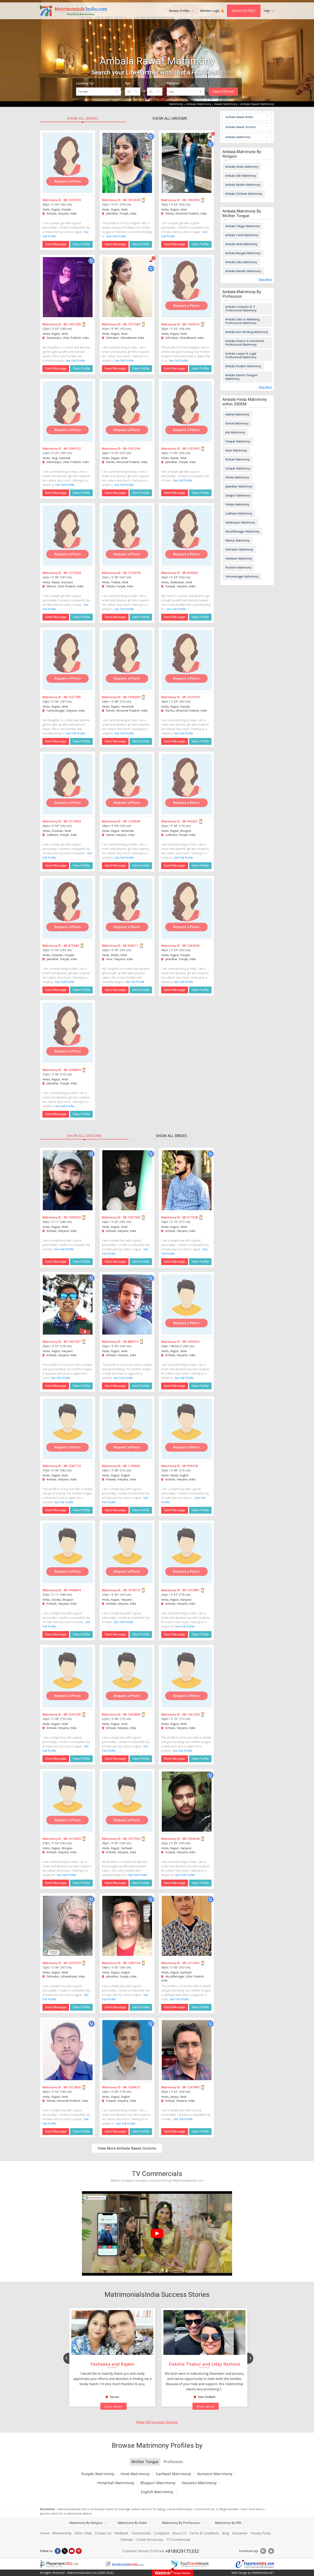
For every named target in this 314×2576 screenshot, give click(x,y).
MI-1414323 (72, 1839)
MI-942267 (190, 821)
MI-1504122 (72, 448)
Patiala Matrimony (237, 504)
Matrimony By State (134, 2523)
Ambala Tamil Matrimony (241, 235)
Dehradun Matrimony (239, 549)
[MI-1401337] (68, 1304)
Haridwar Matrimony (238, 558)
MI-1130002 (131, 1466)
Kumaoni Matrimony (214, 2474)
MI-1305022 (72, 1217)
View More (265, 279)
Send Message (55, 244)
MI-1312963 (72, 821)
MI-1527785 (72, 697)
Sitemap (127, 2539)
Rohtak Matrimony (237, 459)
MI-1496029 (131, 697)
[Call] (151, 136)
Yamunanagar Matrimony (241, 576)
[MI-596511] (127, 908)
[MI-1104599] (127, 784)
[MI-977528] (186, 1180)
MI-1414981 (191, 1590)
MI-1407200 (72, 324)
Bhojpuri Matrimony (157, 2483)
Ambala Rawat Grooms (240, 127)
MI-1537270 (72, 1963)
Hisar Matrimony (236, 450)
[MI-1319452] (186, 1926)
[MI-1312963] (68, 784)
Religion (173, 83)
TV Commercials (178, 2539)
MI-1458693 (72, 1590)
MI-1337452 (191, 448)
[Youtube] (72, 2551)
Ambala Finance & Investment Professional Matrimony (244, 342)
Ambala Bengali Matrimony (243, 253)
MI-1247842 (191, 2087)
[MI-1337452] (187, 411)
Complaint (161, 2533)
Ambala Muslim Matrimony (242, 185)
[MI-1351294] (127, 411)
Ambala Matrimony (237, 137)
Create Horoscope (149, 2539)
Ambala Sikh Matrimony (240, 175)
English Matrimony (157, 2492)
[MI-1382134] (127, 1926)
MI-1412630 (131, 200)
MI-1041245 (72, 1714)
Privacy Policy (261, 2533)
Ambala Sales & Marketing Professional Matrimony (242, 321)
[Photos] (210, 136)
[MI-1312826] (68, 2050)
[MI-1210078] (127, 536)
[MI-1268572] (127, 2050)
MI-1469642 (191, 946)
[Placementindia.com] (59, 2564)
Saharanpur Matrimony (240, 522)
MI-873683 (71, 946)
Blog (225, 2533)
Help (269, 11)
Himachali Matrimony (115, 2483)
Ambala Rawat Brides (239, 117)
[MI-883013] (127, 1304)
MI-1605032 (191, 1342)
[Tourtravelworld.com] (189, 2564)
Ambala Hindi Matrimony (241, 244)
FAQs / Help (83, 2533)
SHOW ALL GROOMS (169, 118)
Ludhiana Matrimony (238, 513)
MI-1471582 (131, 324)
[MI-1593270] (68, 163)
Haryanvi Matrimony (199, 2483)
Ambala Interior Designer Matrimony (241, 377)
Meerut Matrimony (237, 540)
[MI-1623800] (127, 1677)
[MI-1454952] (186, 163)
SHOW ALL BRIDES (82, 118)
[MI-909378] (187, 1429)
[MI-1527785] (68, 660)
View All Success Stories (157, 2422)
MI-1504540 (191, 1839)
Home (44, 2533)
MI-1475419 (191, 697)
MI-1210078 (131, 573)
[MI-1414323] (68, 1802)
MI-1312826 (72, 2087)
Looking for (85, 83)
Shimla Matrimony (237, 477)
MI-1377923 (131, 1839)
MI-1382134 (131, 1963)
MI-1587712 (72, 1466)
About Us (179, 2533)
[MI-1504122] (68, 411)
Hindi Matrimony (135, 2474)
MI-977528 (190, 1217)
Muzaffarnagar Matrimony (242, 531)
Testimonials (141, 2533)
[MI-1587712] (68, 1429)
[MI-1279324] (68, 536)
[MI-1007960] (127, 1180)
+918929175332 (182, 2551)
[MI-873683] (68, 908)
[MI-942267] (187, 784)
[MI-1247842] (186, 2050)
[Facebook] (58, 2551)
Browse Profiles (181, 11)
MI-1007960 (131, 1217)
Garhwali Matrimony (173, 2474)
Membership (61, 2533)
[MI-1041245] (68, 1677)
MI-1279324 (72, 573)
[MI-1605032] (187, 1304)
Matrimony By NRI (230, 2523)
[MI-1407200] (68, 287)
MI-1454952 (191, 200)
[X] (65, 2551)
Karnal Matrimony (237, 423)
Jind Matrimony (235, 432)
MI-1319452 (191, 1963)
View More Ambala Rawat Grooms (127, 2148)
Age (128, 83)
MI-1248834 (72, 1070)
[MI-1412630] (127, 163)
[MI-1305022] (68, 1180)
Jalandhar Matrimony (238, 486)
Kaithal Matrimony (237, 414)
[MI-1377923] (127, 1802)
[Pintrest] (79, 2551)
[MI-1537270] (68, 1926)
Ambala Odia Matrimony (241, 262)
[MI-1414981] (187, 1553)
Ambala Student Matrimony (243, 366)
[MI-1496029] (127, 660)
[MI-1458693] (68, 1553)
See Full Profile (116, 236)
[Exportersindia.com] (255, 2564)
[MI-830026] (187, 536)
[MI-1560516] (187, 287)
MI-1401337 (72, 1342)
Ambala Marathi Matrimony (243, 271)
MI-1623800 (131, 1714)
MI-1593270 (72, 200)
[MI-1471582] (127, 287)
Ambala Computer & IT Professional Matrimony (241, 308)
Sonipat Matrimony (237, 468)
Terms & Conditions (204, 2533)
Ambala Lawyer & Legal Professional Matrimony (241, 355)
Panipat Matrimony (237, 441)
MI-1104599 (131, 821)
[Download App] (263, 2551)
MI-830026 (190, 573)
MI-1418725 (131, 1590)
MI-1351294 (131, 448)
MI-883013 (131, 1342)
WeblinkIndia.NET (263, 2573)
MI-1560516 (191, 324)
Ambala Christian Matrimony (243, 194)
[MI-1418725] (127, 1553)
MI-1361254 (191, 1714)
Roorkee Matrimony (238, 567)
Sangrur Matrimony (237, 495)
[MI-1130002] (127, 1429)
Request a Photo (67, 181)
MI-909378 (190, 1466)
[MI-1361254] (187, 1677)
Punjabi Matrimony (97, 2474)
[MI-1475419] (187, 660)
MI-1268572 (131, 2087)
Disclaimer (240, 2533)
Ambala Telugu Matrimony (242, 226)
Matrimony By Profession (182, 2523)
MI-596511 (131, 946)
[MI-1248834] (68, 1033)
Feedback (121, 2533)
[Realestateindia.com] (124, 2564)
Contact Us (103, 2533)
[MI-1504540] (186, 1802)
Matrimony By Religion (87, 2523)
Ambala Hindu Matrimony (241, 166)
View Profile (81, 244)
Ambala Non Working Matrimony (246, 332)
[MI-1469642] (187, 908)
